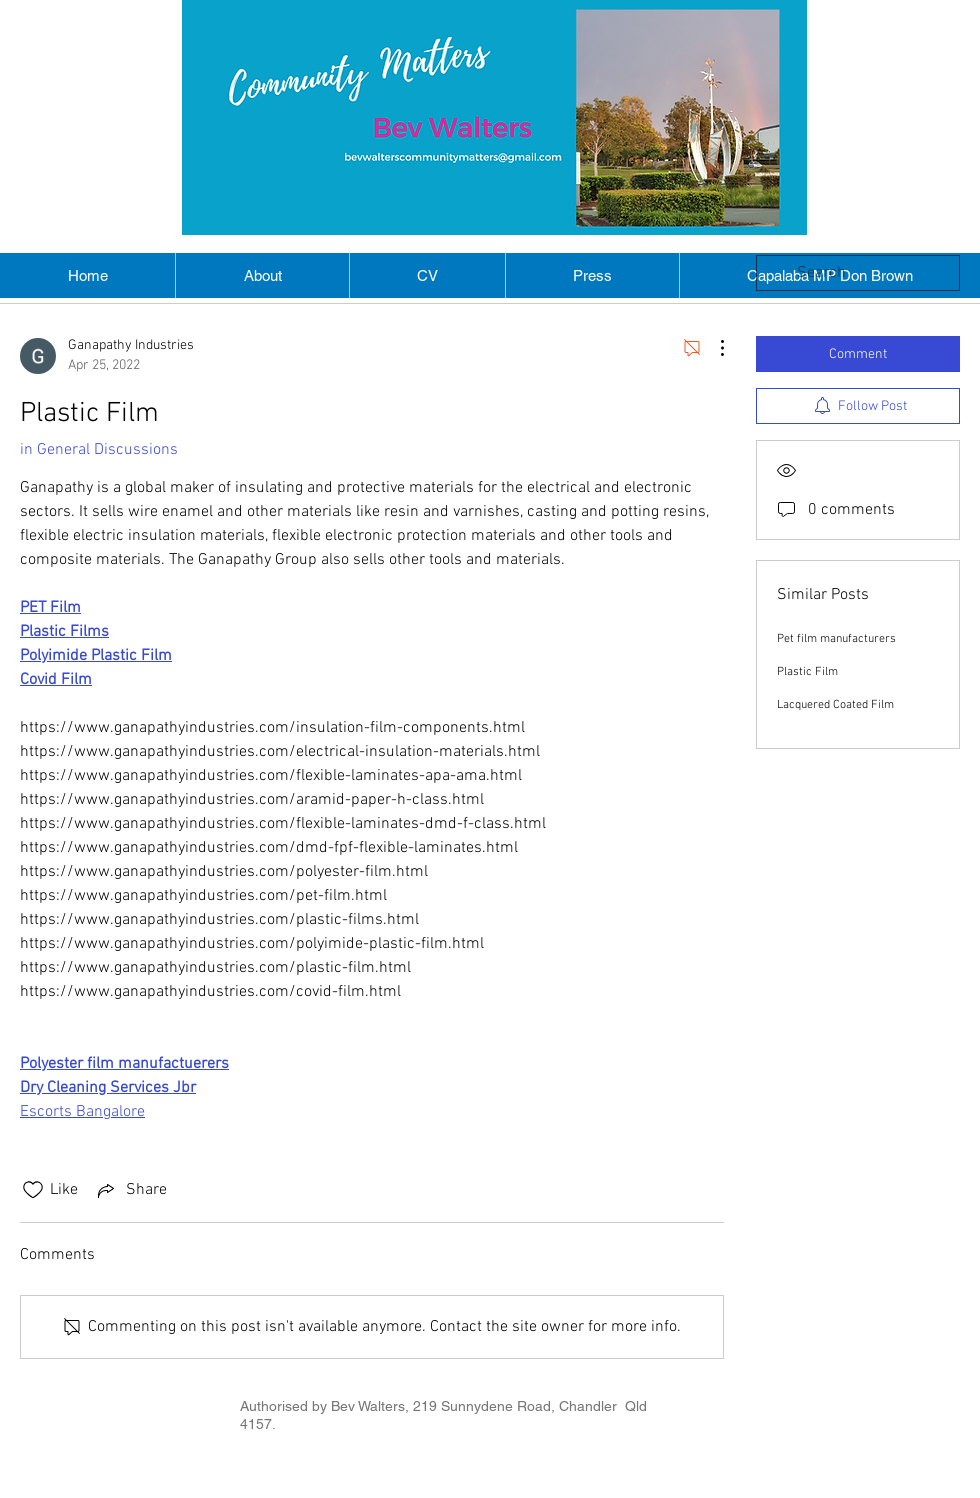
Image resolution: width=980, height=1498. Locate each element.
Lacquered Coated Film (835, 705)
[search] (858, 273)
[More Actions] (712, 348)
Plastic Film (807, 672)
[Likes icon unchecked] (33, 1190)
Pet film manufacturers (836, 639)
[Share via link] (130, 1190)
